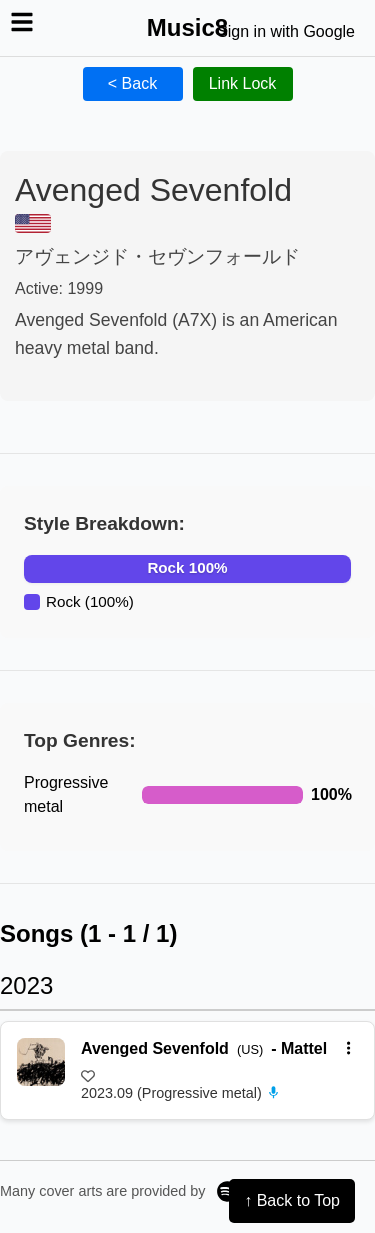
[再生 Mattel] (41, 1062)
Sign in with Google (286, 31)
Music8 (187, 27)
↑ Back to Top (292, 1200)
